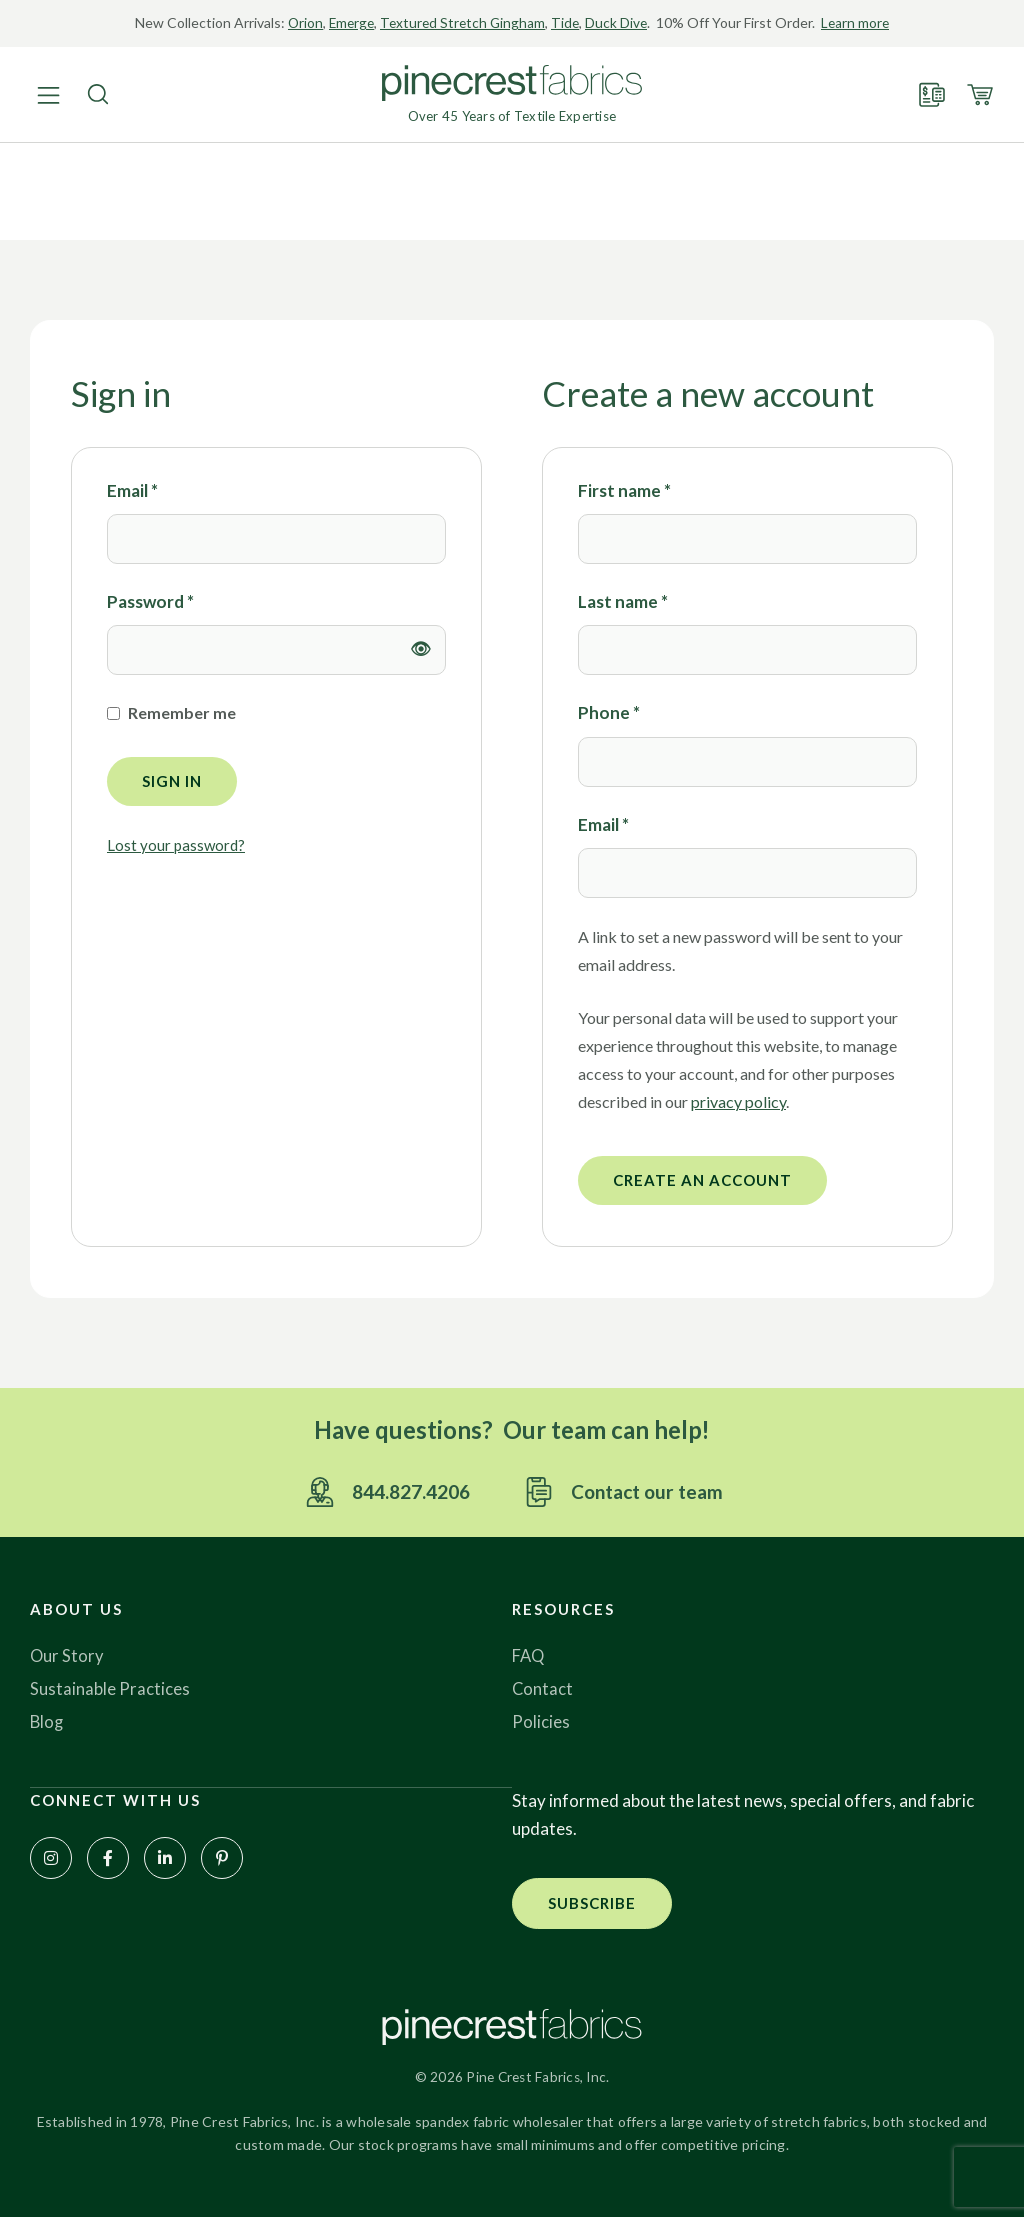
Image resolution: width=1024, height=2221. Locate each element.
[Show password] (421, 649)
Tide (567, 22)
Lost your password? (176, 845)
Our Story (67, 1657)
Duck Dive (619, 22)
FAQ (529, 1657)
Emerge (348, 22)
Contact (543, 1690)
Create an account (702, 1180)
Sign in (172, 781)
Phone (609, 712)
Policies (541, 1723)
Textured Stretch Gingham (462, 22)
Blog (47, 1723)
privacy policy (738, 1101)
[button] (592, 1905)
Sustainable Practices (110, 1690)
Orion (300, 22)
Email (132, 489)
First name (624, 490)
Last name (623, 601)
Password (150, 600)
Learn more (860, 22)
